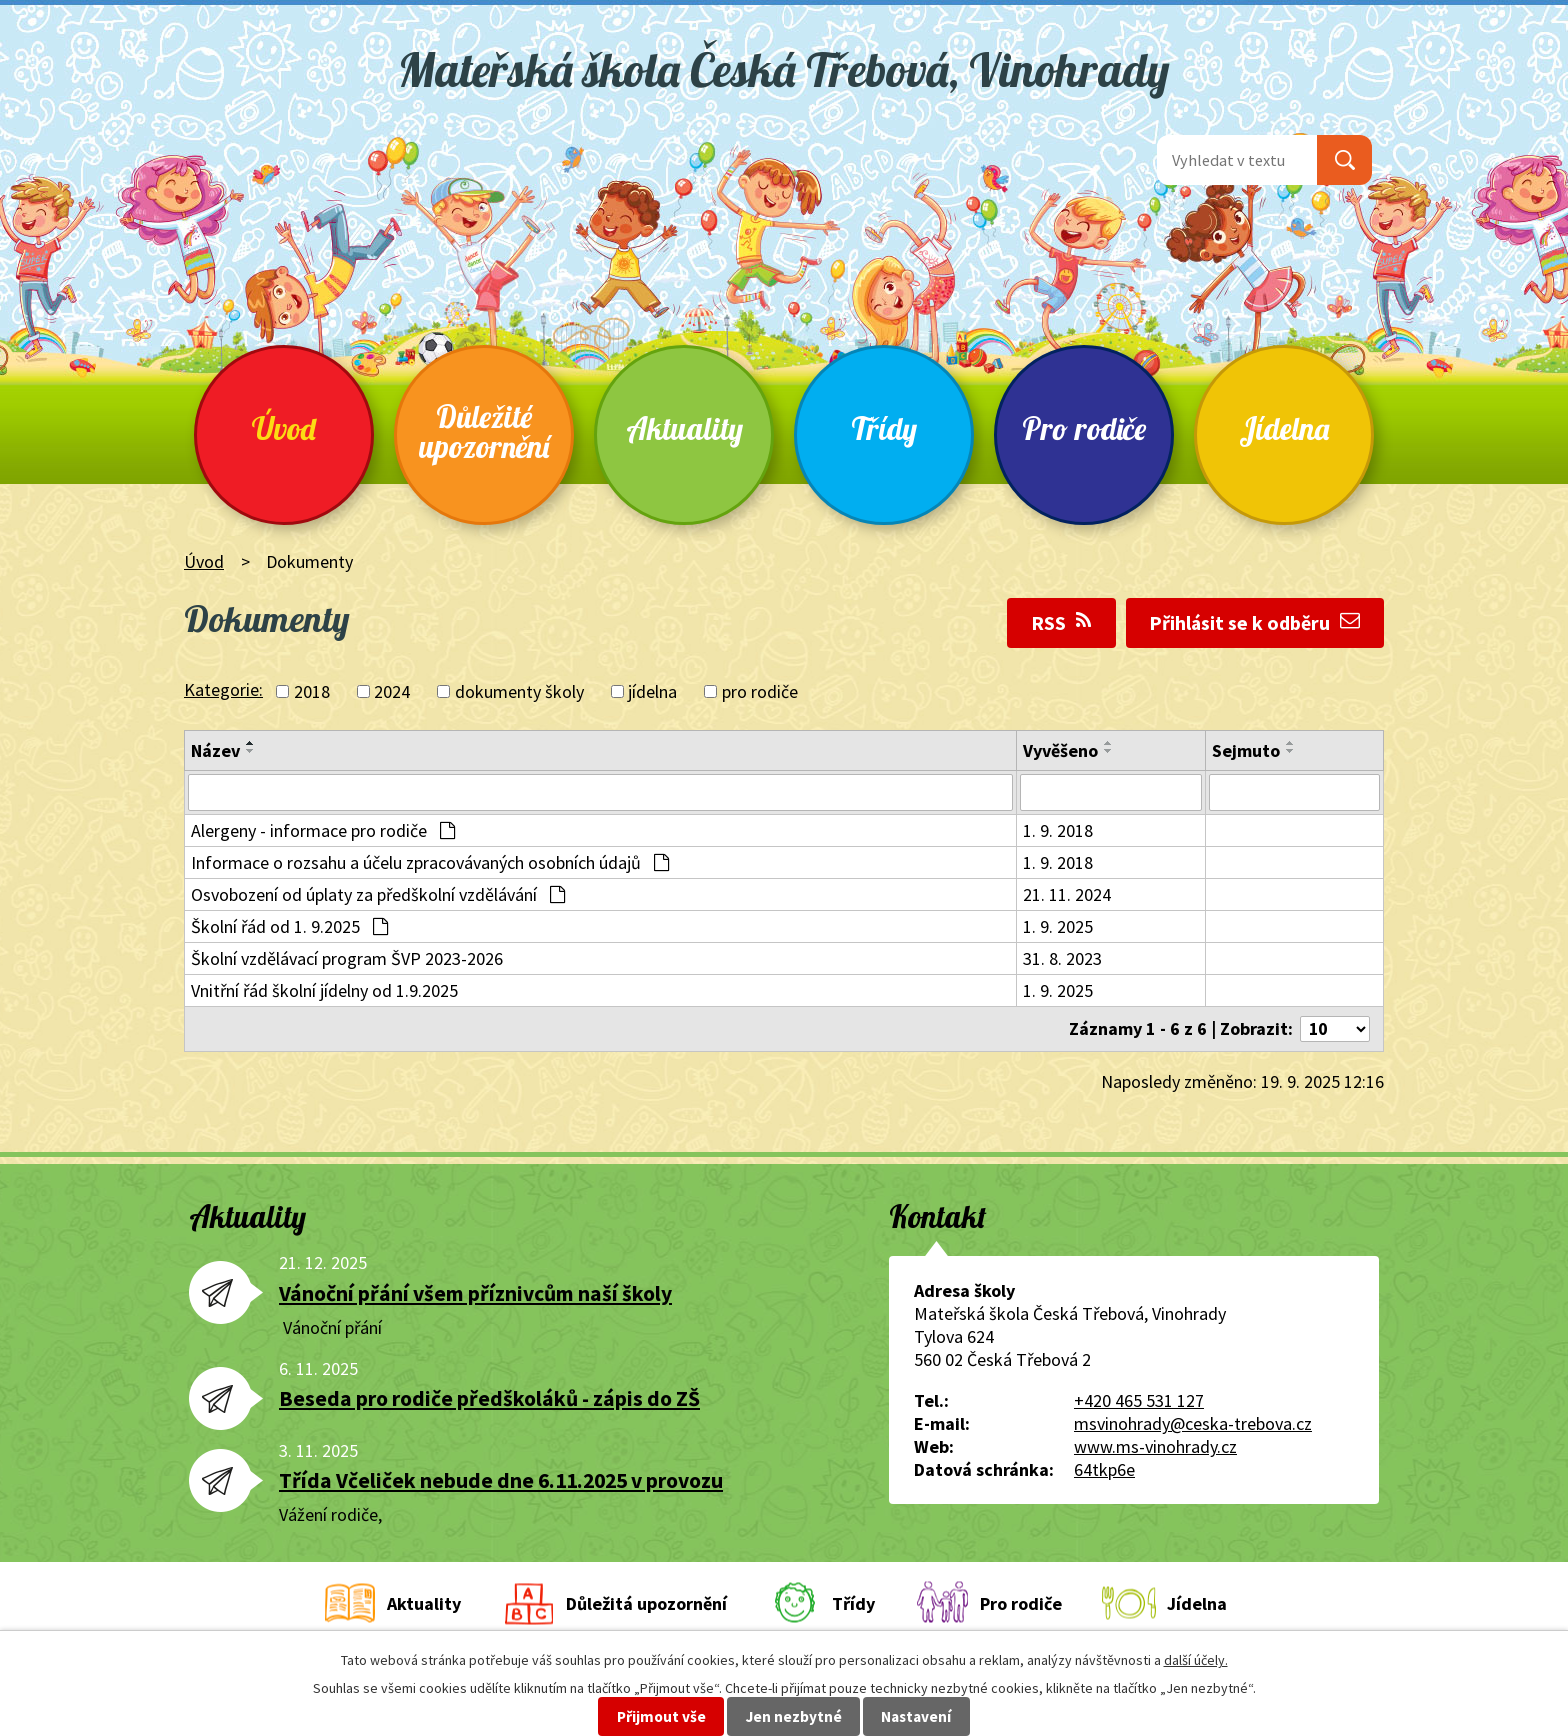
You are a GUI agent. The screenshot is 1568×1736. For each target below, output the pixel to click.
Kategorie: (223, 689)
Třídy (884, 428)
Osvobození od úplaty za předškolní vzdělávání (378, 895)
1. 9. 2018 (1058, 831)
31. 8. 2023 (1062, 959)
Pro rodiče (1084, 428)
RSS (1061, 623)
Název (215, 750)
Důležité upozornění (484, 431)
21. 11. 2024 (1067, 895)
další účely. (1196, 1660)
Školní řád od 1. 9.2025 (289, 927)
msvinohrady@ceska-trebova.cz (1193, 1426)
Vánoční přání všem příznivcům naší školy (475, 1295)
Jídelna (1284, 428)
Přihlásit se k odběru (1254, 623)
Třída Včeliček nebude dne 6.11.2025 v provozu (501, 1483)
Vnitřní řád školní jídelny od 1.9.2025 (324, 991)
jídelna (652, 691)
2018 (312, 691)
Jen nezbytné (794, 1716)
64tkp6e (1104, 1472)
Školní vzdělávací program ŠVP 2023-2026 (347, 959)
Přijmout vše (661, 1716)
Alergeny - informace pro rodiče (323, 831)
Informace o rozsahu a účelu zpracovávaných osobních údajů (430, 863)
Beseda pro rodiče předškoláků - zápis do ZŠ (489, 1401)
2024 (392, 691)
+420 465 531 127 (1139, 1403)
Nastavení (916, 1716)
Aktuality (684, 428)
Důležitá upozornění (646, 1606)
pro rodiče (760, 691)
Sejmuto (1246, 750)
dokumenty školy (519, 691)
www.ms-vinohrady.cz (1155, 1449)
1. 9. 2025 (1058, 927)
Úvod (284, 428)
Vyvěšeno (1060, 750)
